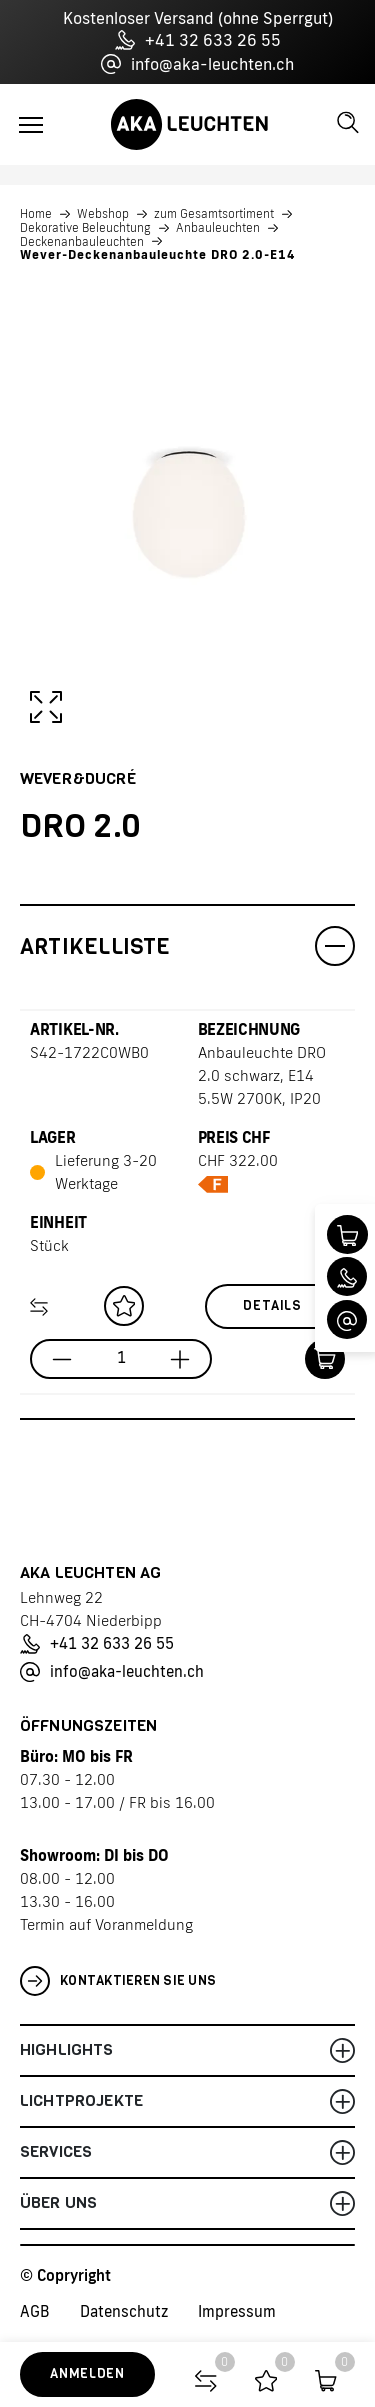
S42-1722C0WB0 (89, 1052)
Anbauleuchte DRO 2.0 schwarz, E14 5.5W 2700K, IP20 (262, 1075)
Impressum (237, 2311)
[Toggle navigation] (31, 125)
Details (272, 1305)
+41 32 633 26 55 (198, 40)
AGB (35, 2311)
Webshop (103, 214)
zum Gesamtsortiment (214, 214)
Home (36, 214)
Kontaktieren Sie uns (118, 1981)
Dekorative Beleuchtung (85, 228)
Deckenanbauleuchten (82, 242)
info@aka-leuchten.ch (197, 64)
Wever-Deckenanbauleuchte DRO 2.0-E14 (158, 255)
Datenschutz (124, 2311)
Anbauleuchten (218, 228)
